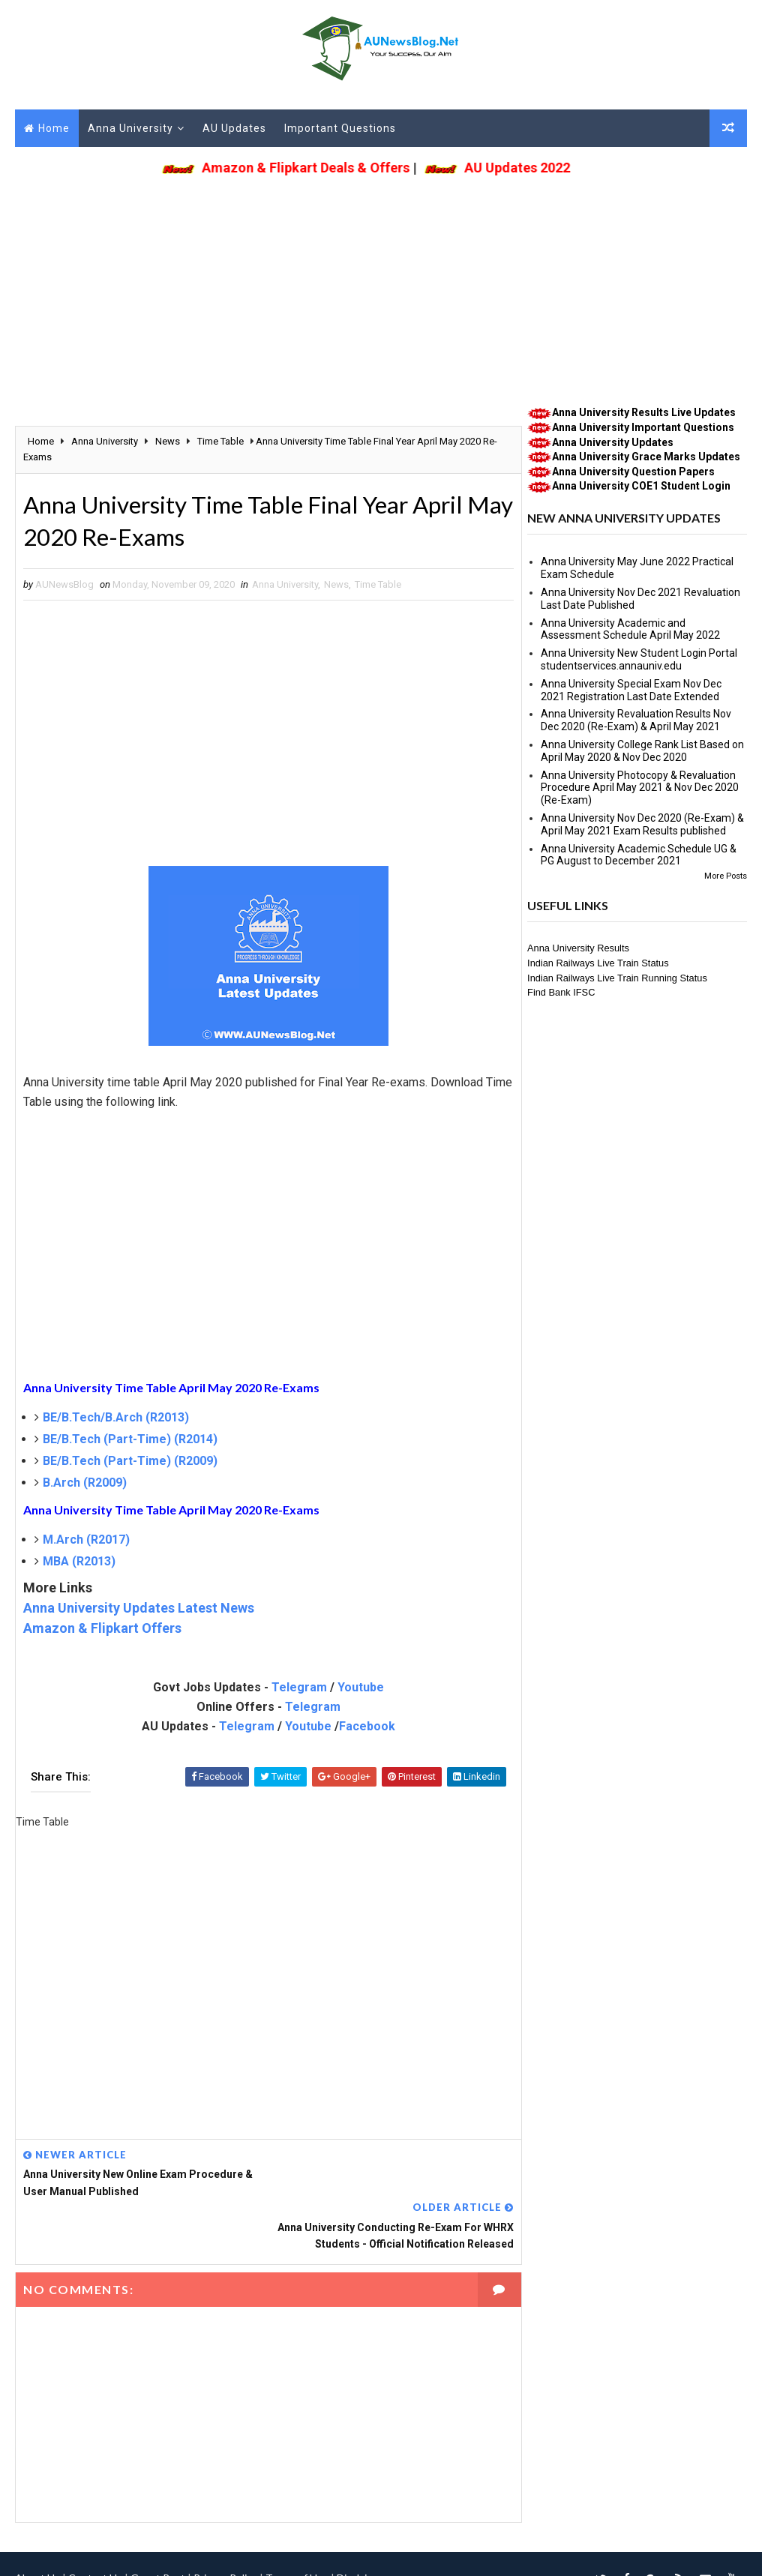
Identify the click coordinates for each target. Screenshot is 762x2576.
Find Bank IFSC (561, 993)
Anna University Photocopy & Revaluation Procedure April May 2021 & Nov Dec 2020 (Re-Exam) (640, 788)
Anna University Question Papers (633, 472)
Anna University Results (578, 948)
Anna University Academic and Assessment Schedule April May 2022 (630, 629)
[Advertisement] (380, 286)
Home (54, 128)
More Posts (725, 876)
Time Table (378, 586)
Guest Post (157, 2527)
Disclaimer (361, 2527)
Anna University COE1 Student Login (641, 487)
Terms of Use (297, 2527)
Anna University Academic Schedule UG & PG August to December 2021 (638, 855)
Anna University (130, 128)
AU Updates (234, 128)
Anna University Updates (613, 442)
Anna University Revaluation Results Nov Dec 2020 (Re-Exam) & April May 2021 (636, 720)
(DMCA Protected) (391, 2549)
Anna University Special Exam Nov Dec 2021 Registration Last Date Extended (631, 690)
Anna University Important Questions (643, 427)
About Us (37, 2527)
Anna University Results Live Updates (644, 413)
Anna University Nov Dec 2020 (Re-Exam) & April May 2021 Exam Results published (642, 824)
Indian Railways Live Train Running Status (617, 978)
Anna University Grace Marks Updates (646, 457)
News (336, 586)
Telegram (294, 1689)
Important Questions (340, 128)
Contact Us (95, 2527)
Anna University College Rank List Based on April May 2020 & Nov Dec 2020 (642, 750)
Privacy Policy (225, 2527)
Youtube (356, 1689)
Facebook (362, 1728)
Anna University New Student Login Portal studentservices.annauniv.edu (639, 660)
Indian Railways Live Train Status (598, 963)
